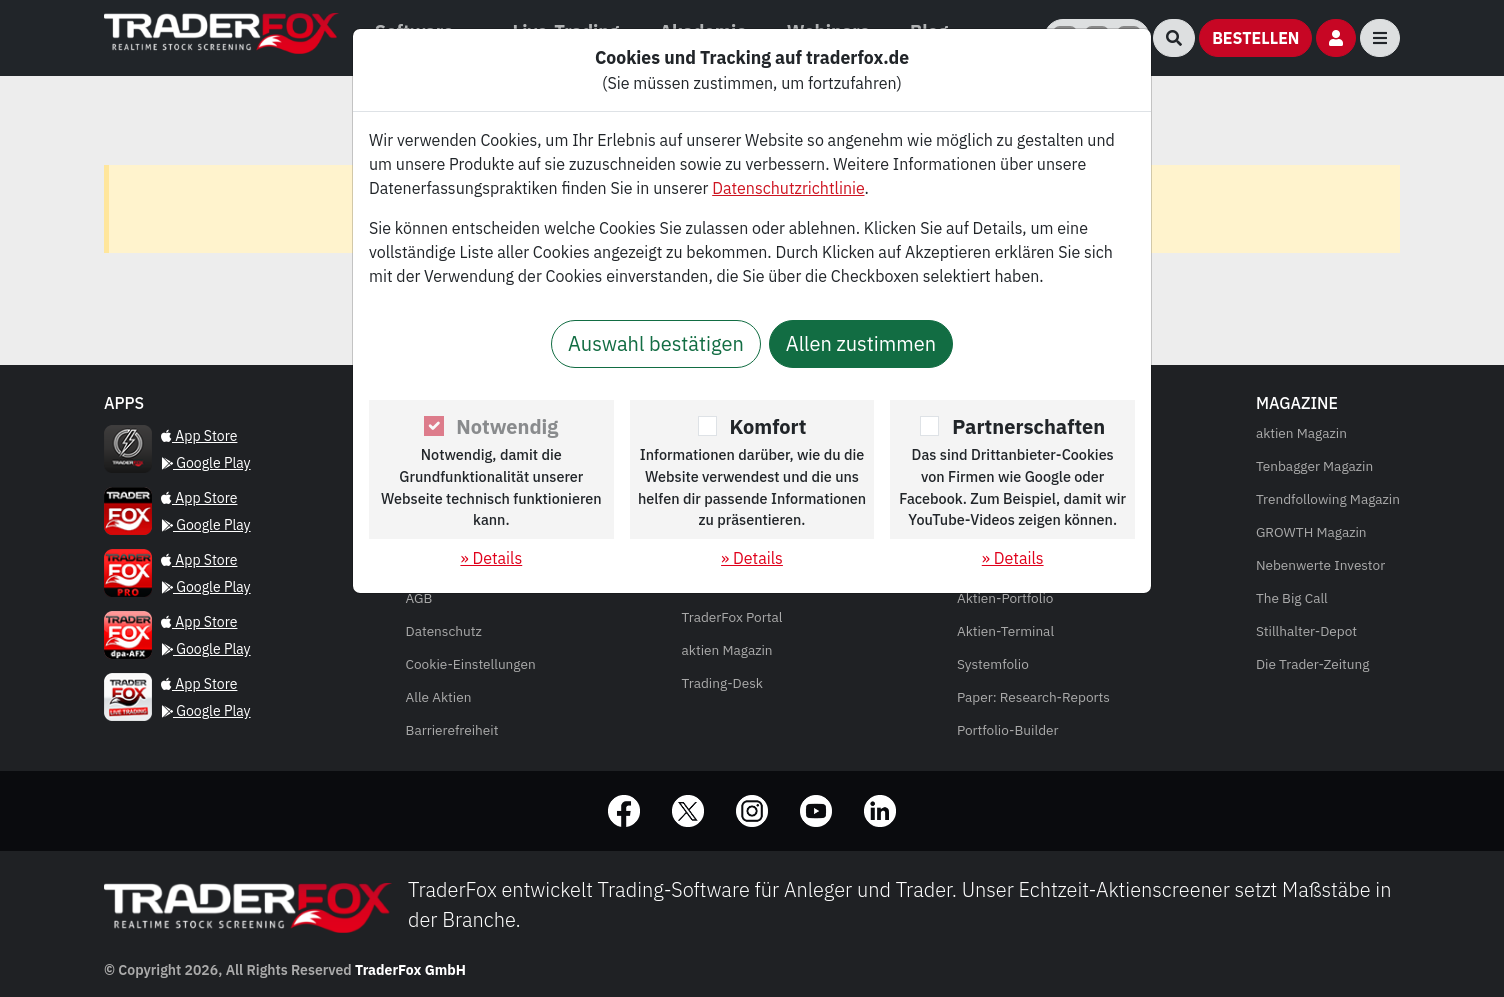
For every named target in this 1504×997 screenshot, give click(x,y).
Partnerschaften (1028, 426)
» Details (491, 558)
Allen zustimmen (861, 343)
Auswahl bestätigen (656, 343)
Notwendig (507, 426)
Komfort (768, 426)
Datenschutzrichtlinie (788, 188)
